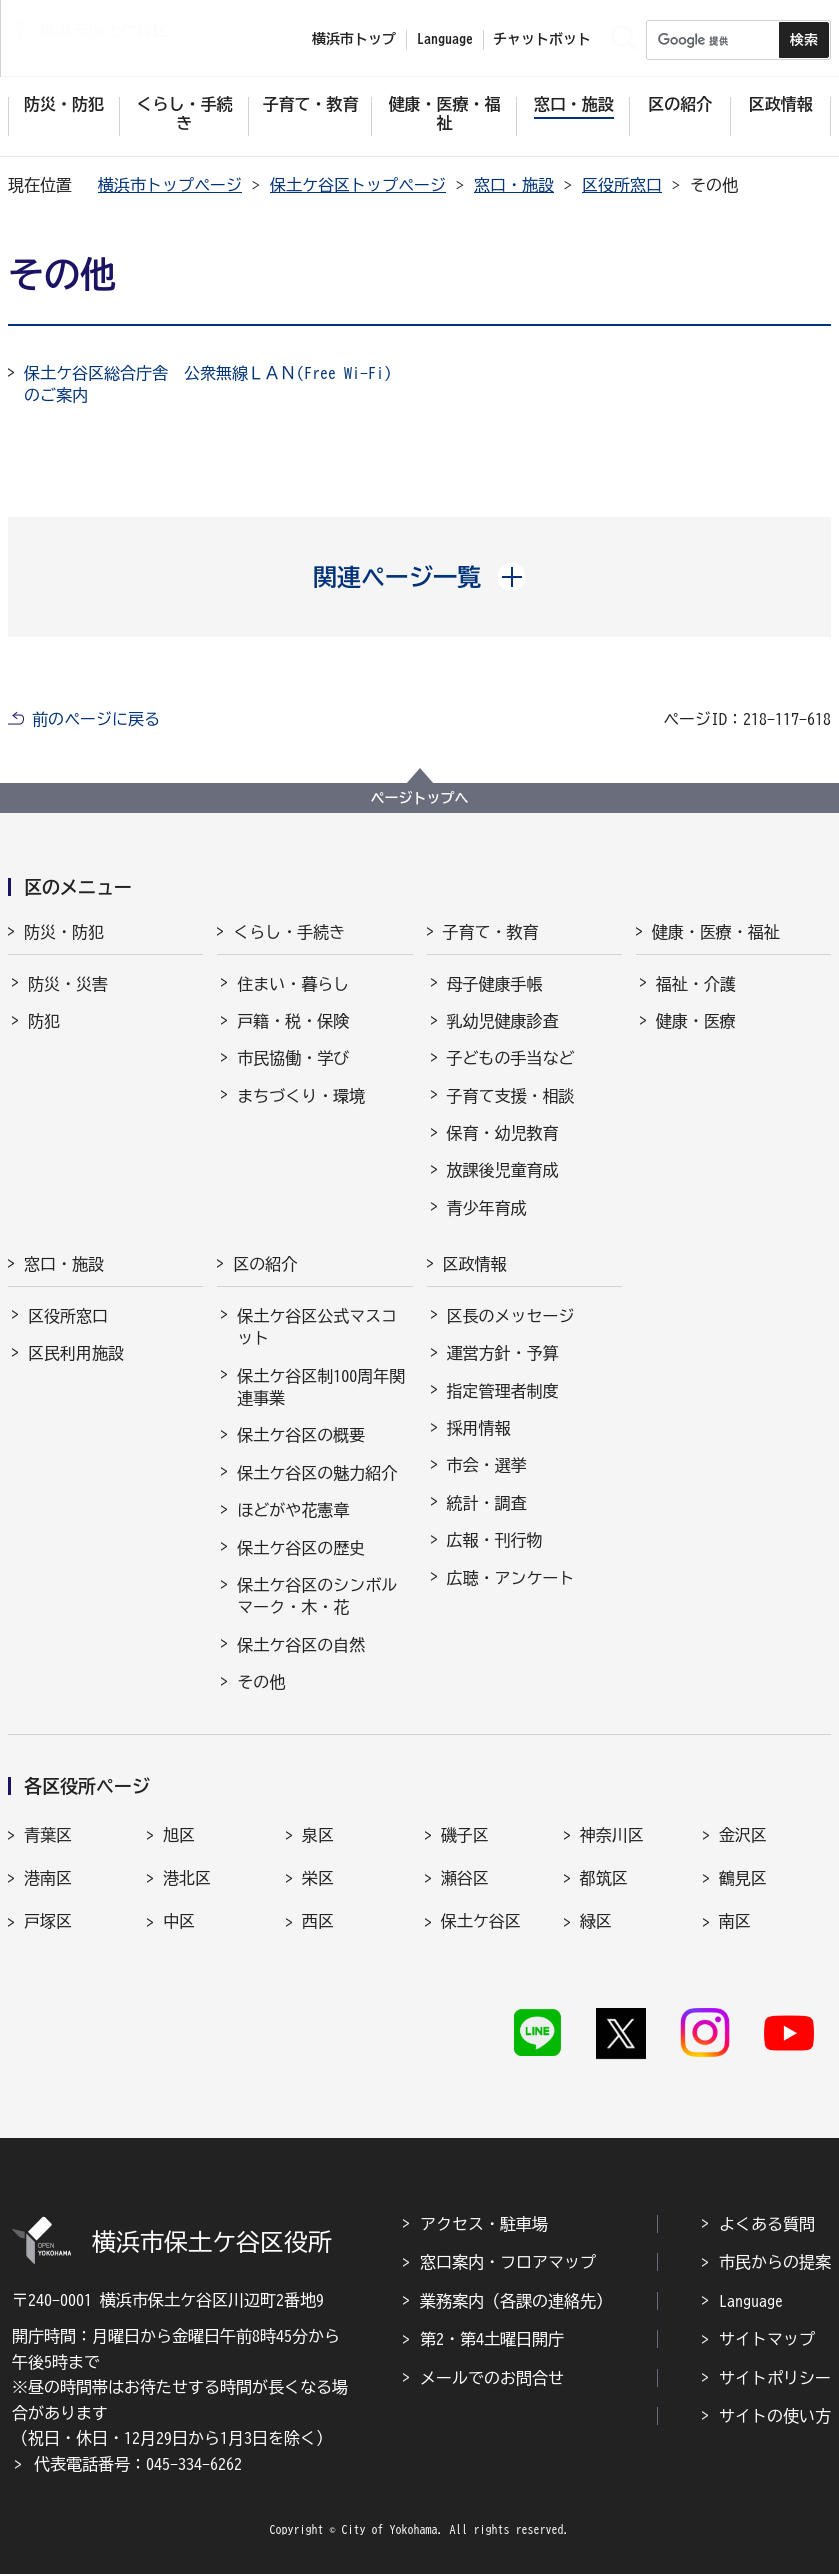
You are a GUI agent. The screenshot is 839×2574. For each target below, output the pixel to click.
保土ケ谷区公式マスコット (317, 1327)
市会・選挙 (487, 1465)
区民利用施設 (76, 1353)
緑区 (596, 1921)
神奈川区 (612, 1835)
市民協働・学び (293, 1058)
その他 (261, 1682)
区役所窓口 (622, 185)
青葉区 (48, 1835)
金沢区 (743, 1835)
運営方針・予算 (503, 1353)
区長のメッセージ (511, 1316)
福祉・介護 (696, 984)
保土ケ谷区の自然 (301, 1645)
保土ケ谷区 (481, 1921)
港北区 (187, 1878)
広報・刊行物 (495, 1540)
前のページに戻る (96, 719)
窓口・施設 (514, 185)
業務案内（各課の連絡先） (516, 2301)
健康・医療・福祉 (716, 932)
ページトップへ (420, 798)
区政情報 (475, 1264)
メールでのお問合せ (492, 2378)
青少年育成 (487, 1208)
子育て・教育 (491, 932)
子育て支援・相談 (511, 1096)
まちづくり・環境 (301, 1096)
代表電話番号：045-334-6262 (138, 2464)
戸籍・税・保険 (293, 1021)
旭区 (179, 1835)
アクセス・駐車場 (484, 2224)
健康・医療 (696, 1021)
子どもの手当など (511, 1058)
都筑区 (604, 1878)
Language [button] (445, 39)
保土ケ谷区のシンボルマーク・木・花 (317, 1596)
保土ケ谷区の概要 (301, 1435)
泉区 (318, 1835)
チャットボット (542, 39)
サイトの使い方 (775, 2416)
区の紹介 (265, 1264)
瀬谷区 (465, 1878)
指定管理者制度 (503, 1391)
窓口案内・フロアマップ (508, 2262)
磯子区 (465, 1835)
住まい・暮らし (293, 984)
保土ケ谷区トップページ (358, 185)
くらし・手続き (289, 932)
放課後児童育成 (503, 1170)
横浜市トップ (354, 39)
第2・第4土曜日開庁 (492, 2339)
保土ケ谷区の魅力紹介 (317, 1473)
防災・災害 (68, 984)
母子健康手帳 (495, 984)
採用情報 (479, 1428)
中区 (179, 1921)
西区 (318, 1921)
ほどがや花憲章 (293, 1510)
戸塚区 (48, 1921)
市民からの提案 (775, 2262)
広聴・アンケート (511, 1578)
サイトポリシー (775, 2378)
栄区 (318, 1878)
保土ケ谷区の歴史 (301, 1548)
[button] (419, 577)
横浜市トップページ (170, 185)
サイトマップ (767, 2339)
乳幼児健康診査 (503, 1021)
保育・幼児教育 (503, 1133)
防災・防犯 (64, 932)
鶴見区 (743, 1878)
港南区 (48, 1878)
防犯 (44, 1021)
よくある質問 (767, 2224)
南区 (735, 1921)
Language (751, 2301)
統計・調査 (487, 1503)
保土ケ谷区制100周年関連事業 (321, 1387)
